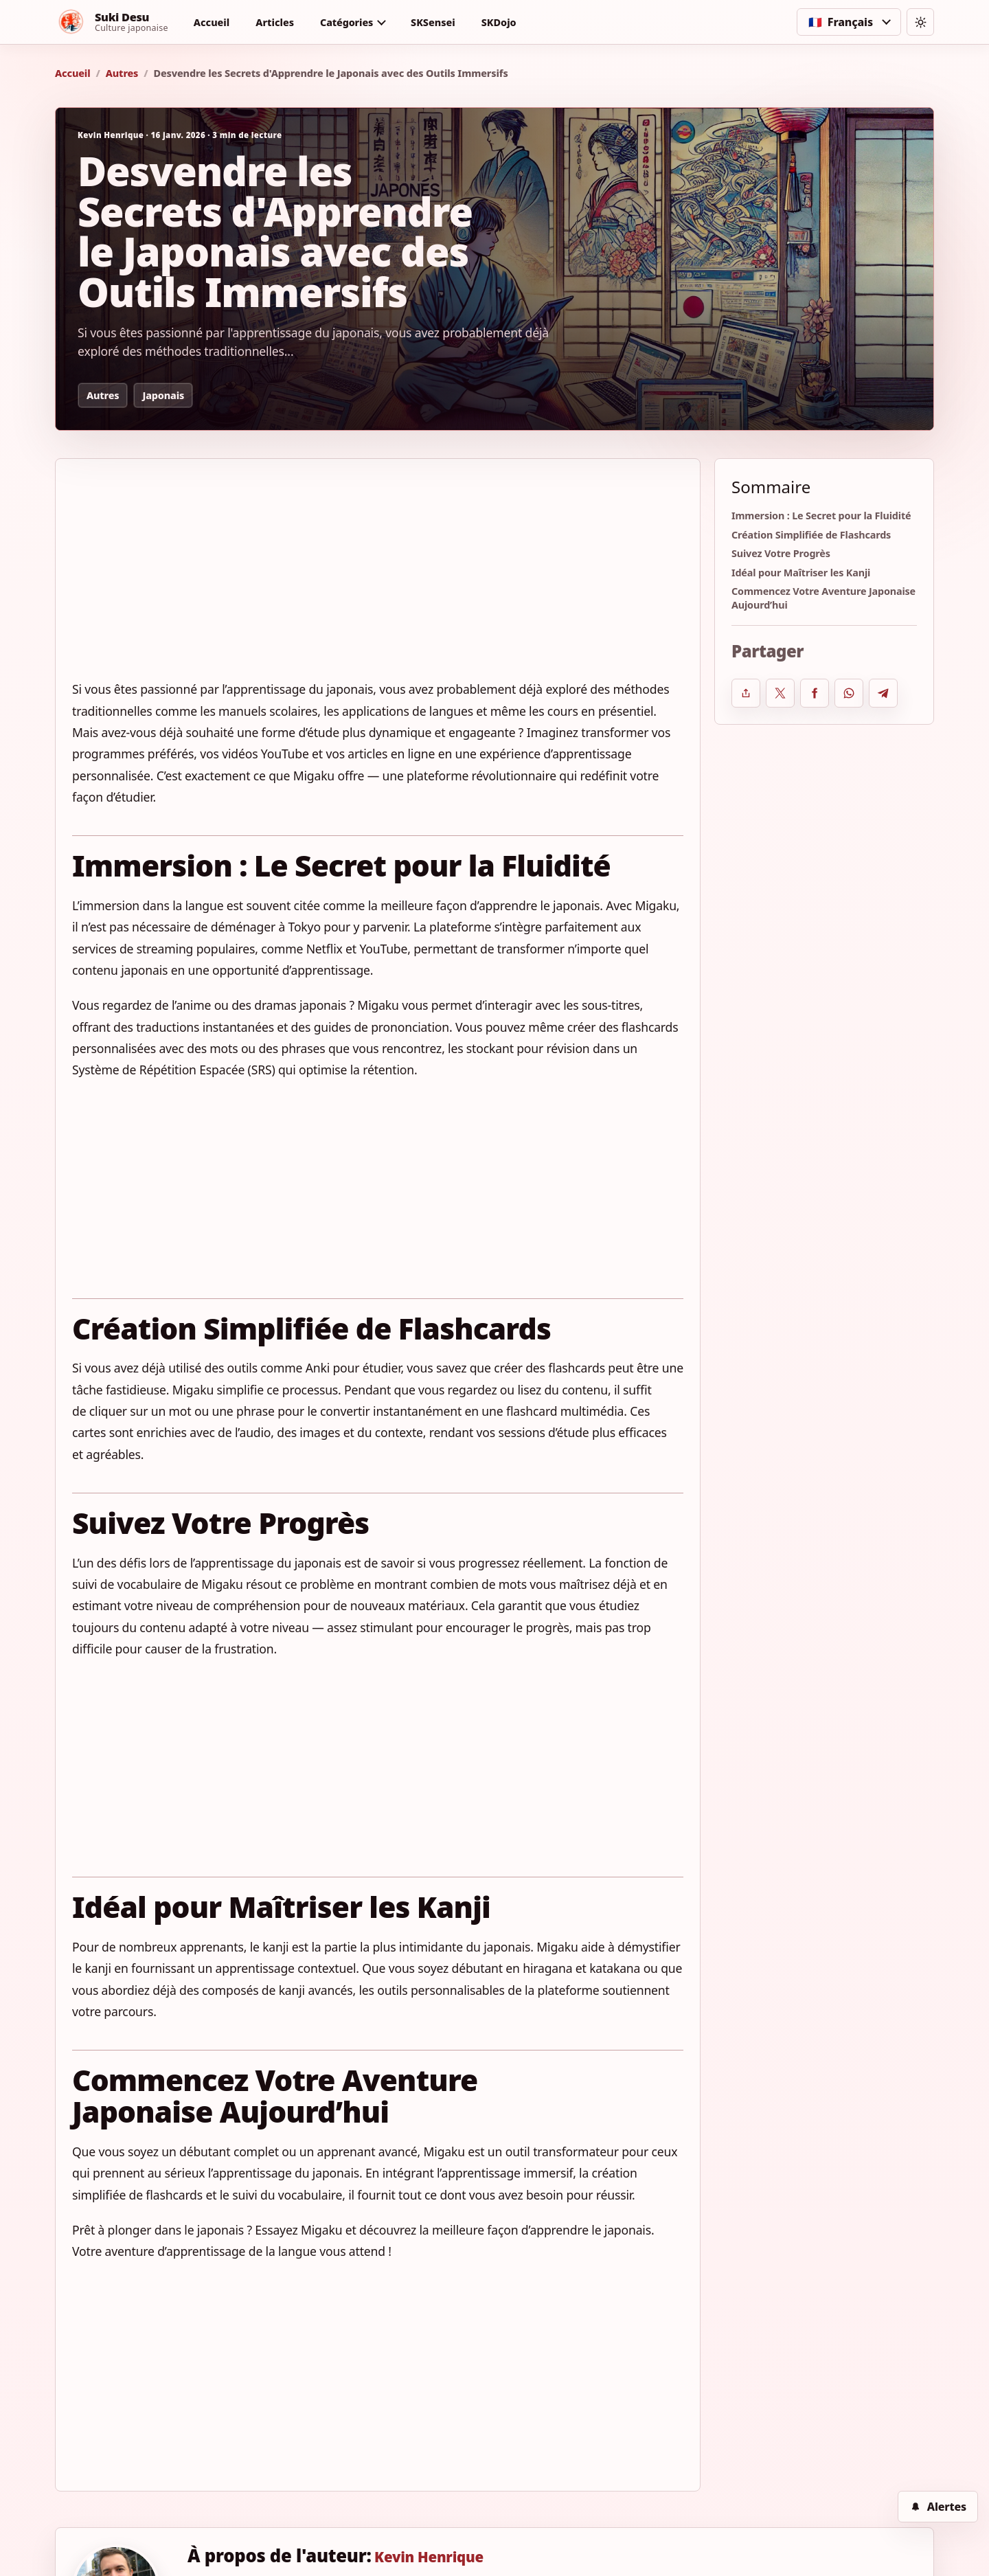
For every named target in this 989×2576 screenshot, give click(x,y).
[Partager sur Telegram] (883, 693)
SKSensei (433, 22)
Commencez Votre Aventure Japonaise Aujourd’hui (823, 598)
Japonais (163, 395)
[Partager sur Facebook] (814, 693)
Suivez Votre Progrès (780, 553)
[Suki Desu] (111, 22)
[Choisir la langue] (849, 22)
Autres (122, 73)
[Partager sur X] (780, 693)
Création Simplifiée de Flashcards (811, 534)
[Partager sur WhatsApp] (848, 693)
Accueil (212, 22)
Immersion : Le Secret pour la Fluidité (821, 515)
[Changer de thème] (920, 22)
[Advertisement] (377, 577)
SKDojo (498, 22)
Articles (274, 22)
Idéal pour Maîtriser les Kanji (800, 572)
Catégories (346, 22)
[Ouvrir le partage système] (745, 693)
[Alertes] (938, 2506)
